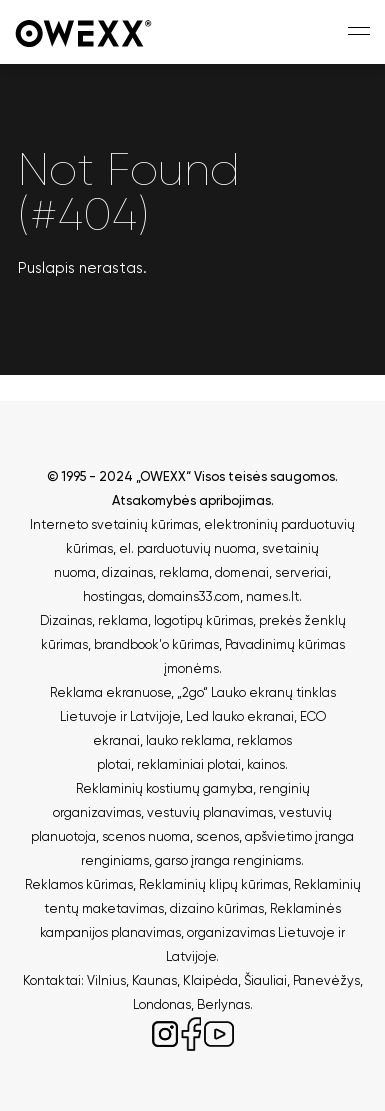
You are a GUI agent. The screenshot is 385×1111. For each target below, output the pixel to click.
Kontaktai (52, 980)
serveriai (301, 572)
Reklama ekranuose (110, 692)
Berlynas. (225, 1004)
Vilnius (106, 980)
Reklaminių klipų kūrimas (213, 884)
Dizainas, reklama (94, 620)
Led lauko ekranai (240, 716)
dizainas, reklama (155, 572)
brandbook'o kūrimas (156, 644)
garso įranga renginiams (228, 860)
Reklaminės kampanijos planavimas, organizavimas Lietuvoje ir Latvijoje (192, 932)
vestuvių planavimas (210, 812)
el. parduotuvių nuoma (187, 548)
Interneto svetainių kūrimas (114, 524)
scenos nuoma (146, 836)
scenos (217, 836)
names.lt (272, 596)
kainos (266, 764)
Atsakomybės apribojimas (191, 500)
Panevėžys (326, 980)
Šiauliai (265, 980)
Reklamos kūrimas (79, 884)
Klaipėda (210, 980)
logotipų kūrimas (203, 620)
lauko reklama (188, 740)
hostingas (112, 596)
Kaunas (154, 980)
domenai (242, 572)
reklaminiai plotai (189, 764)
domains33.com (194, 596)
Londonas (162, 1004)
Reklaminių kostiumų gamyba (164, 788)
